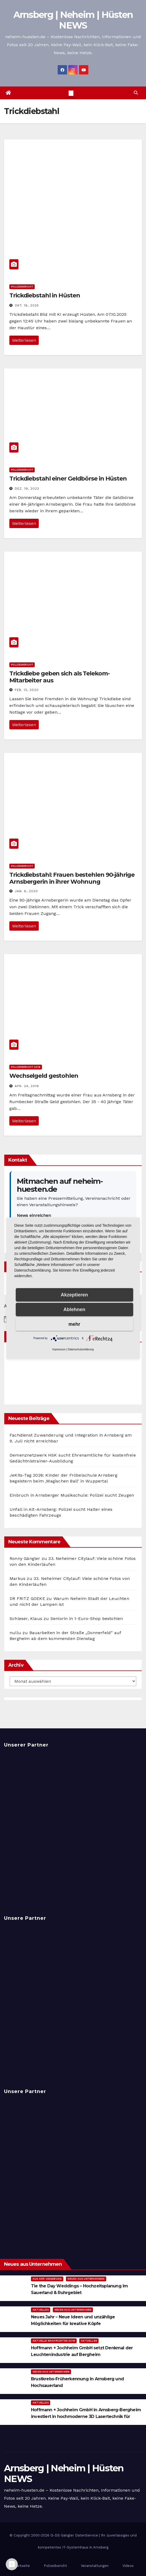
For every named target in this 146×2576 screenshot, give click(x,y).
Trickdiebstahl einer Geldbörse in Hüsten (68, 478)
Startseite (21, 2566)
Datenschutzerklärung (81, 1349)
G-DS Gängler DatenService (74, 2535)
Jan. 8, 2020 (26, 891)
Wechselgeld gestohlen (43, 1075)
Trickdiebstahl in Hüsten (44, 295)
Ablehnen (74, 1309)
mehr (74, 1324)
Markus (17, 1578)
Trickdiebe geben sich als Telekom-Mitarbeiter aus (59, 677)
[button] (136, 92)
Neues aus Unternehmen (86, 2278)
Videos (128, 2566)
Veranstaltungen (95, 2566)
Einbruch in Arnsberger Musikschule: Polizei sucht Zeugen (72, 1495)
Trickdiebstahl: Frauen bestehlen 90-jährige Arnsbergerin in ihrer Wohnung (72, 878)
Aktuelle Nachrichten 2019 (54, 2340)
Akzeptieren (74, 1294)
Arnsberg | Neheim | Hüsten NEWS (73, 20)
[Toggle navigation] (71, 93)
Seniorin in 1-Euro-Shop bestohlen (86, 1618)
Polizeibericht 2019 (25, 1066)
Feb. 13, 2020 (27, 690)
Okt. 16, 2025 (27, 305)
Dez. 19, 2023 (27, 488)
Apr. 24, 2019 (27, 1086)
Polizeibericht (22, 286)
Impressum (58, 1349)
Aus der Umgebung (47, 2278)
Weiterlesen (24, 340)
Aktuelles (41, 2309)
